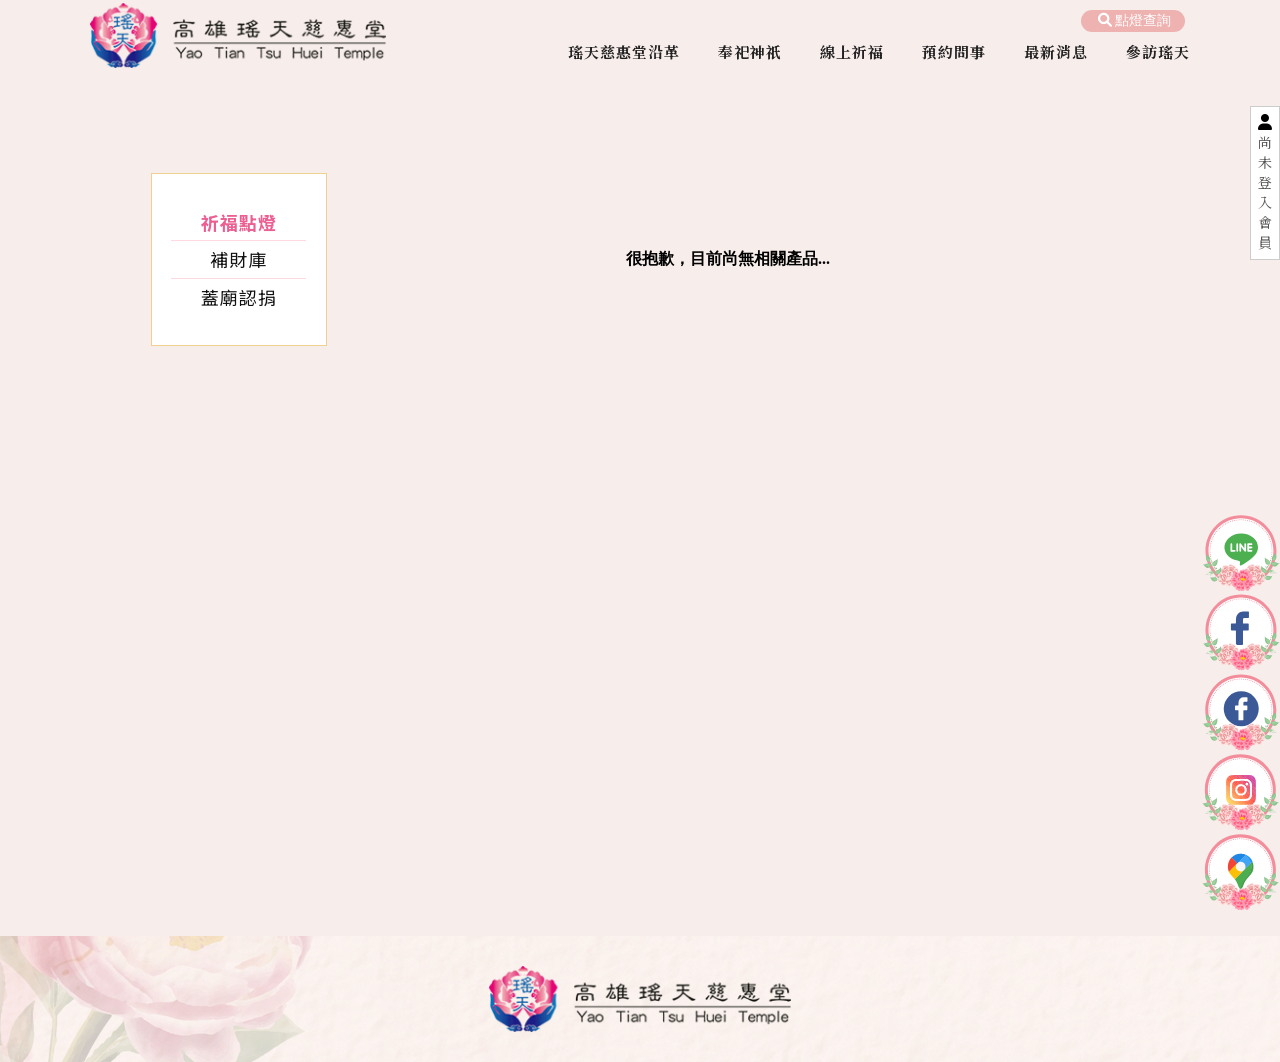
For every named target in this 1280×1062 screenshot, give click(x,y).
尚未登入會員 (1265, 192)
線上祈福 (852, 51)
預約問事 (954, 51)
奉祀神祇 (750, 51)
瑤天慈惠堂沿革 (624, 51)
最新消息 (1056, 51)
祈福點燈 (239, 222)
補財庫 (238, 259)
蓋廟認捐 (239, 297)
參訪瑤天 (1158, 51)
